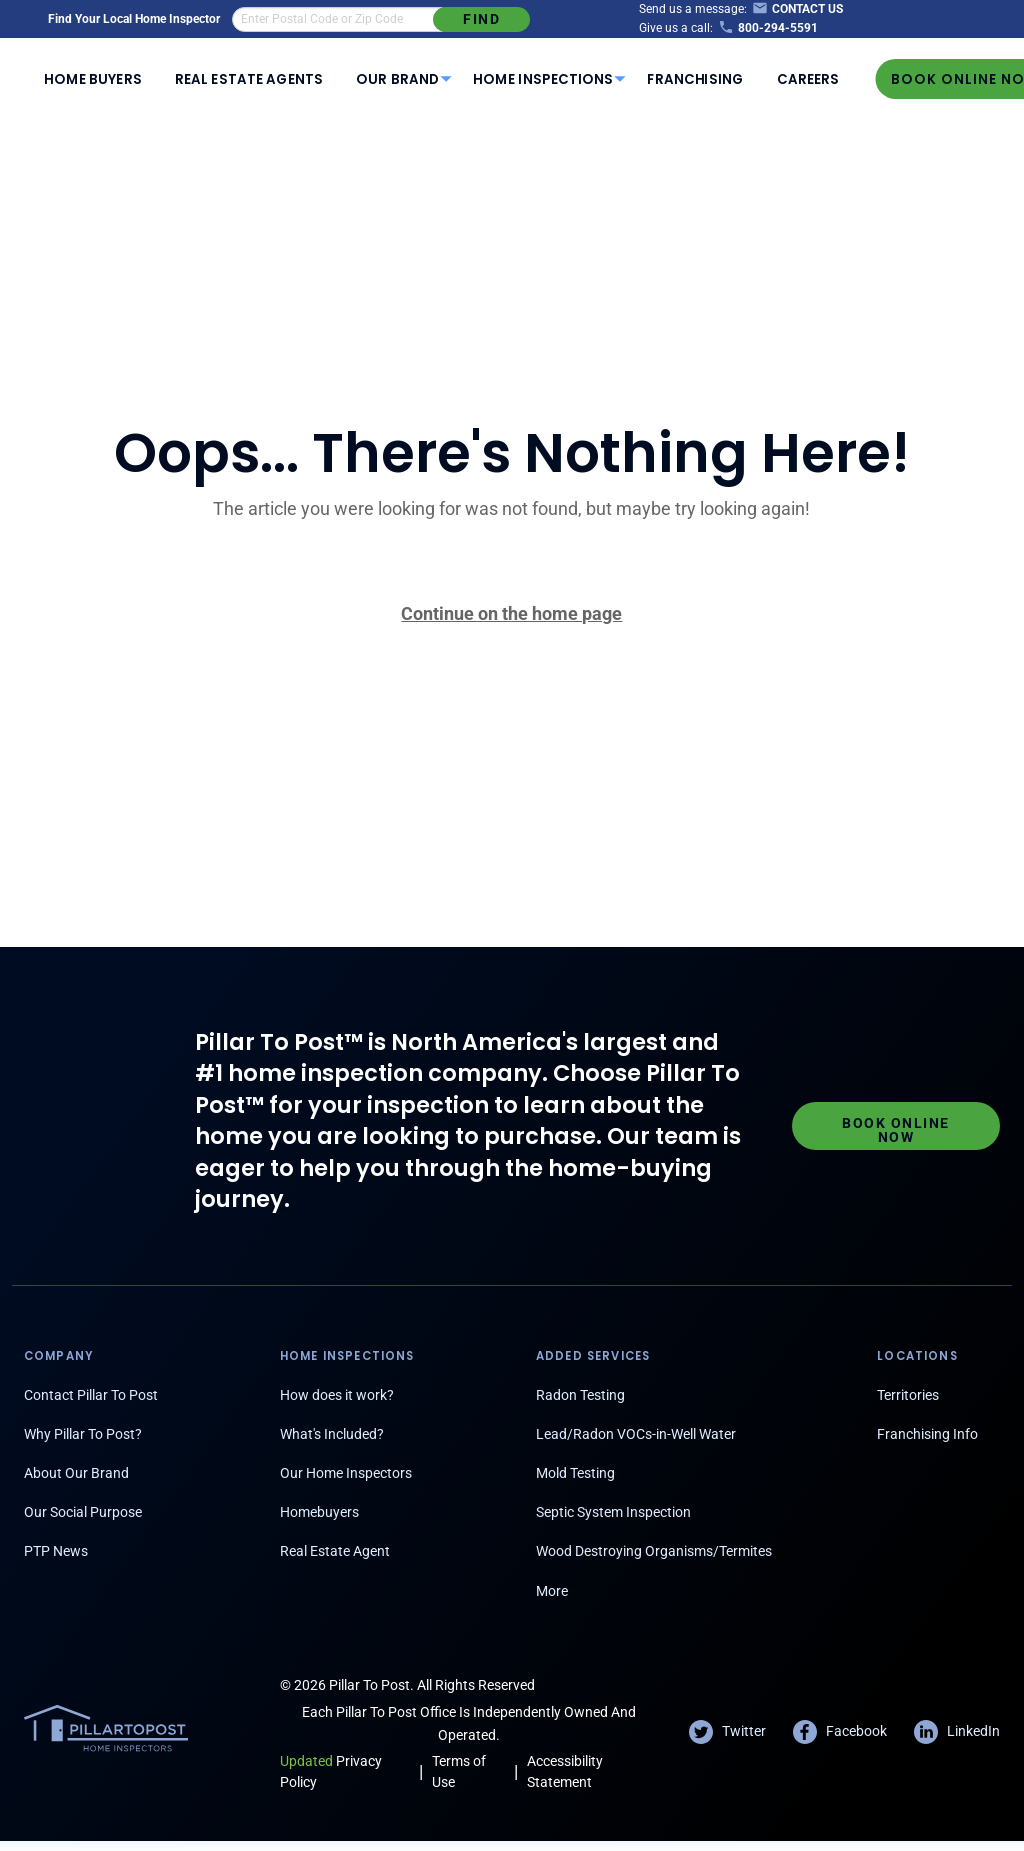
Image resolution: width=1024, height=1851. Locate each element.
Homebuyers (319, 1512)
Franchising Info (927, 1434)
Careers (808, 79)
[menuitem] (93, 79)
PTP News (56, 1551)
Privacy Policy (331, 1771)
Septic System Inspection (613, 1512)
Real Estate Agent (335, 1551)
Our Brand (397, 79)
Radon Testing (580, 1395)
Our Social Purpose (83, 1512)
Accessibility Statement (565, 1771)
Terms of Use (459, 1771)
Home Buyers (92, 79)
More (552, 1591)
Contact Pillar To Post (91, 1395)
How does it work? (337, 1395)
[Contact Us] (795, 9)
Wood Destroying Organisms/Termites (654, 1551)
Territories (908, 1395)
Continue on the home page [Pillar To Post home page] (511, 613)
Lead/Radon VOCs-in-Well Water (636, 1434)
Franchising (695, 79)
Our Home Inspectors (346, 1473)
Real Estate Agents (249, 79)
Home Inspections (543, 79)
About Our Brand (76, 1473)
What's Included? (332, 1434)
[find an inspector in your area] (337, 19)
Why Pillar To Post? (83, 1434)
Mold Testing (575, 1473)
